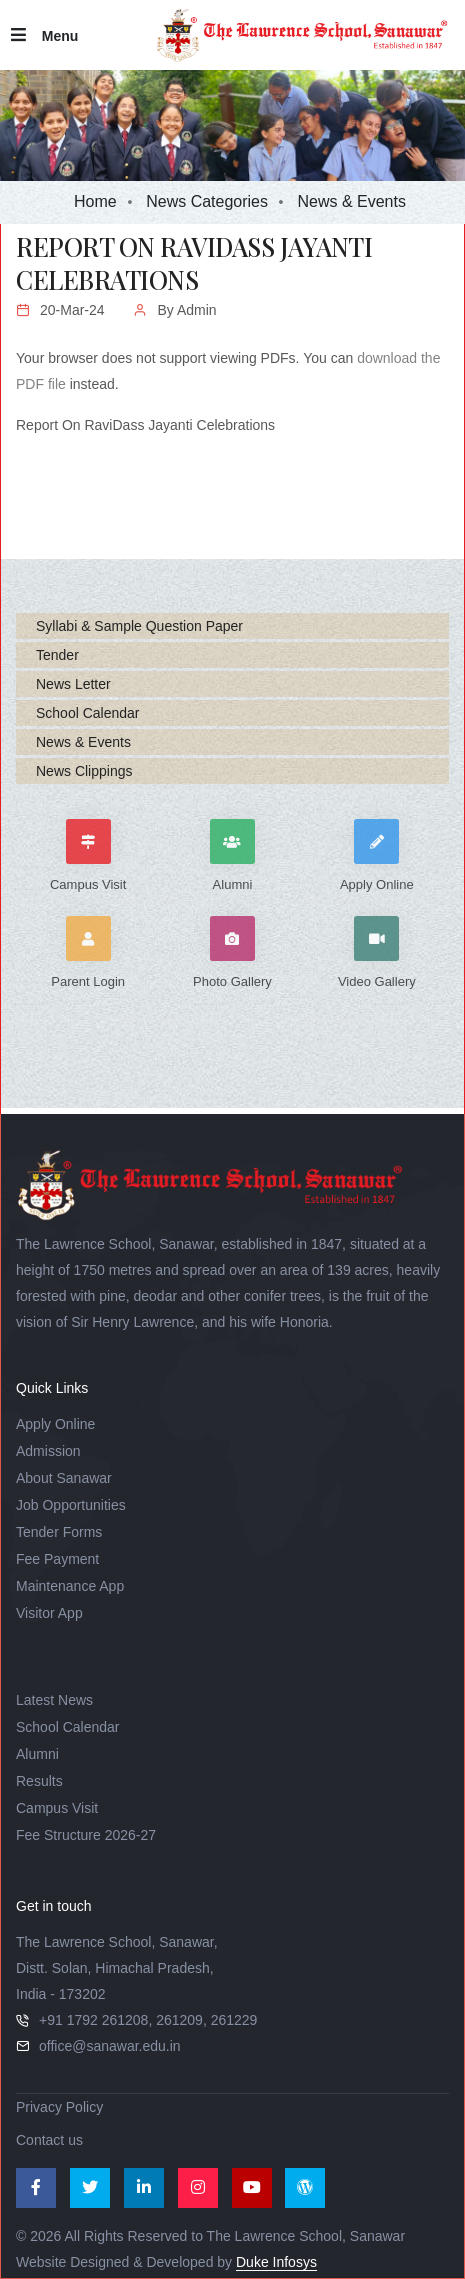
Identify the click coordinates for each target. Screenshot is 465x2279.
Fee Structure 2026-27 (86, 1835)
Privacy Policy (59, 2107)
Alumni (37, 1754)
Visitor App (49, 1613)
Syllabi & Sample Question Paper (139, 626)
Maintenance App (70, 1586)
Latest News (54, 1700)
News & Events (83, 742)
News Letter (73, 684)
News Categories (207, 201)
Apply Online (55, 1424)
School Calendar (88, 713)
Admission (48, 1451)
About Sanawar (64, 1478)
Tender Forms (59, 1532)
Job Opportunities (71, 1505)
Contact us (49, 2140)
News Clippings (84, 771)
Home (95, 201)
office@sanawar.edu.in (110, 2046)
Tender (57, 655)
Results (39, 1781)
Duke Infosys (276, 2262)
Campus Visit (57, 1808)
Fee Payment (57, 1559)
